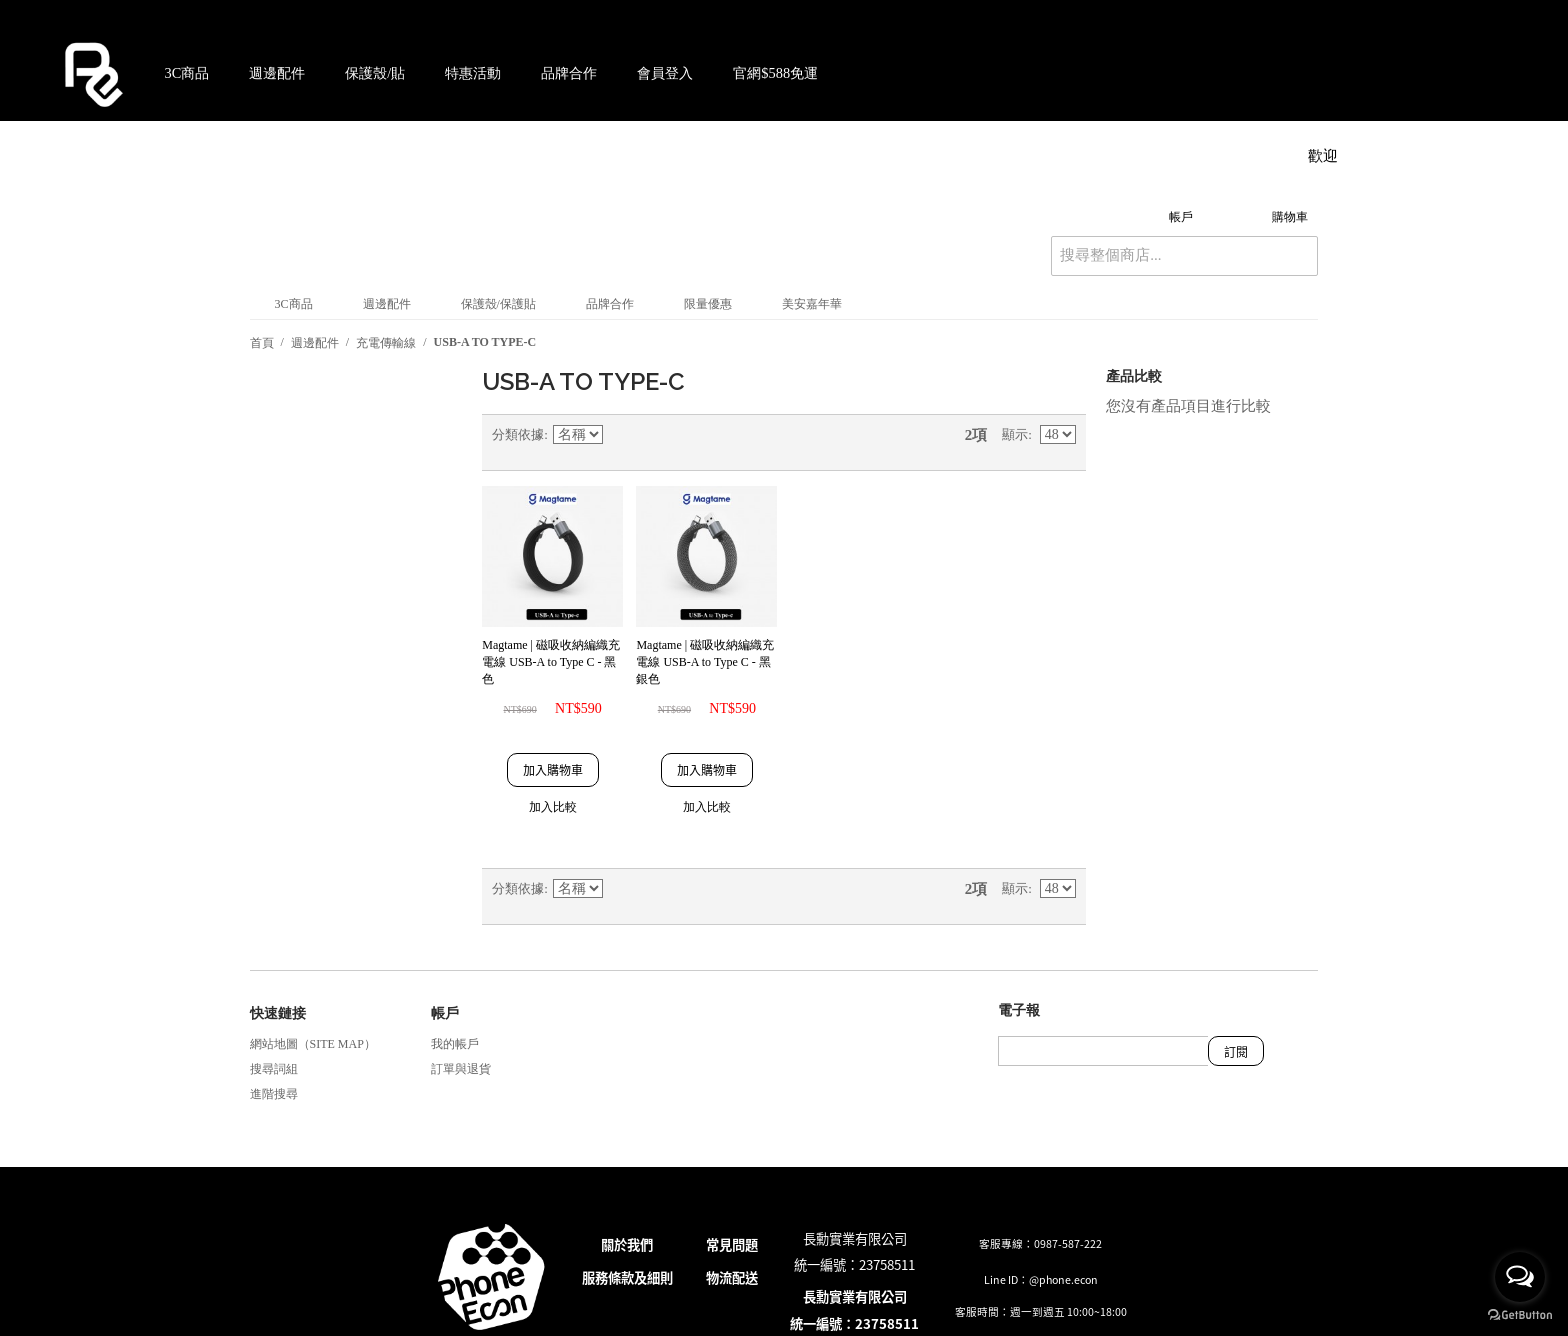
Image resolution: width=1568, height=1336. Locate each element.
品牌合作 (569, 73)
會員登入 (665, 73)
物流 (719, 1277)
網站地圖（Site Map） (313, 1044)
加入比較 (553, 807)
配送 (745, 1277)
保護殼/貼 (375, 73)
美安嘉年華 (812, 304)
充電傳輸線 (386, 343)
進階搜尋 (274, 1094)
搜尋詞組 (274, 1069)
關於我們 (627, 1244)
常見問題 (732, 1244)
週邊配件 (277, 73)
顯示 (1015, 434)
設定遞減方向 (621, 442)
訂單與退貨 (461, 1069)
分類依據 (518, 434)
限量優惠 (708, 304)
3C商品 (187, 73)
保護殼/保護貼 (498, 304)
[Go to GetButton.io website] (1520, 1315)
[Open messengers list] (1520, 1277)
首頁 (262, 343)
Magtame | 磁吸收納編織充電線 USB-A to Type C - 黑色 (551, 662)
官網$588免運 (775, 73)
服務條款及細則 (627, 1277)
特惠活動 (473, 73)
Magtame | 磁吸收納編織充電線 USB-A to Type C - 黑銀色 (705, 662)
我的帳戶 (455, 1044)
